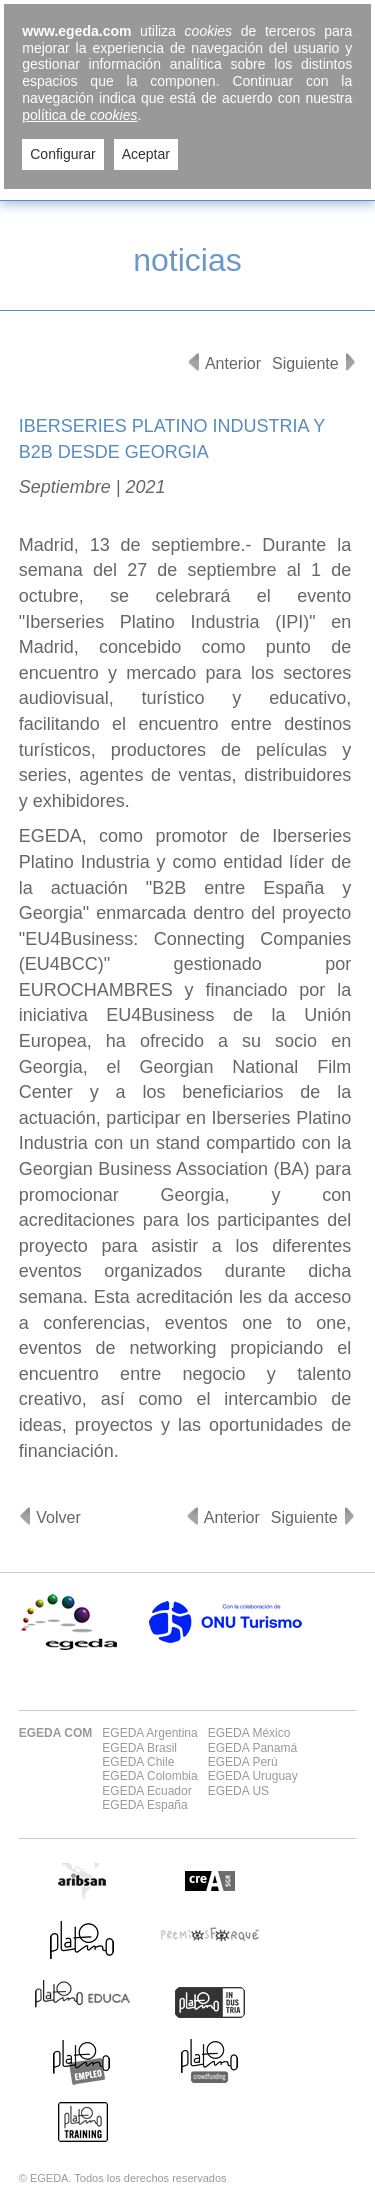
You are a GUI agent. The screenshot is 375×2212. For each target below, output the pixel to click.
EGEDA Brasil (139, 1748)
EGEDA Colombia (149, 1776)
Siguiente (305, 363)
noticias (187, 260)
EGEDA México (249, 1733)
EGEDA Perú (243, 1762)
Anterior (233, 363)
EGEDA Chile (138, 1762)
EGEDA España (144, 1805)
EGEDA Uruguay (253, 1776)
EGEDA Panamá (252, 1748)
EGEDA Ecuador (146, 1791)
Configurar (62, 154)
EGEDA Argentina (149, 1733)
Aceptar (146, 154)
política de (79, 115)
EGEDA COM (56, 1733)
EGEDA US (238, 1791)
